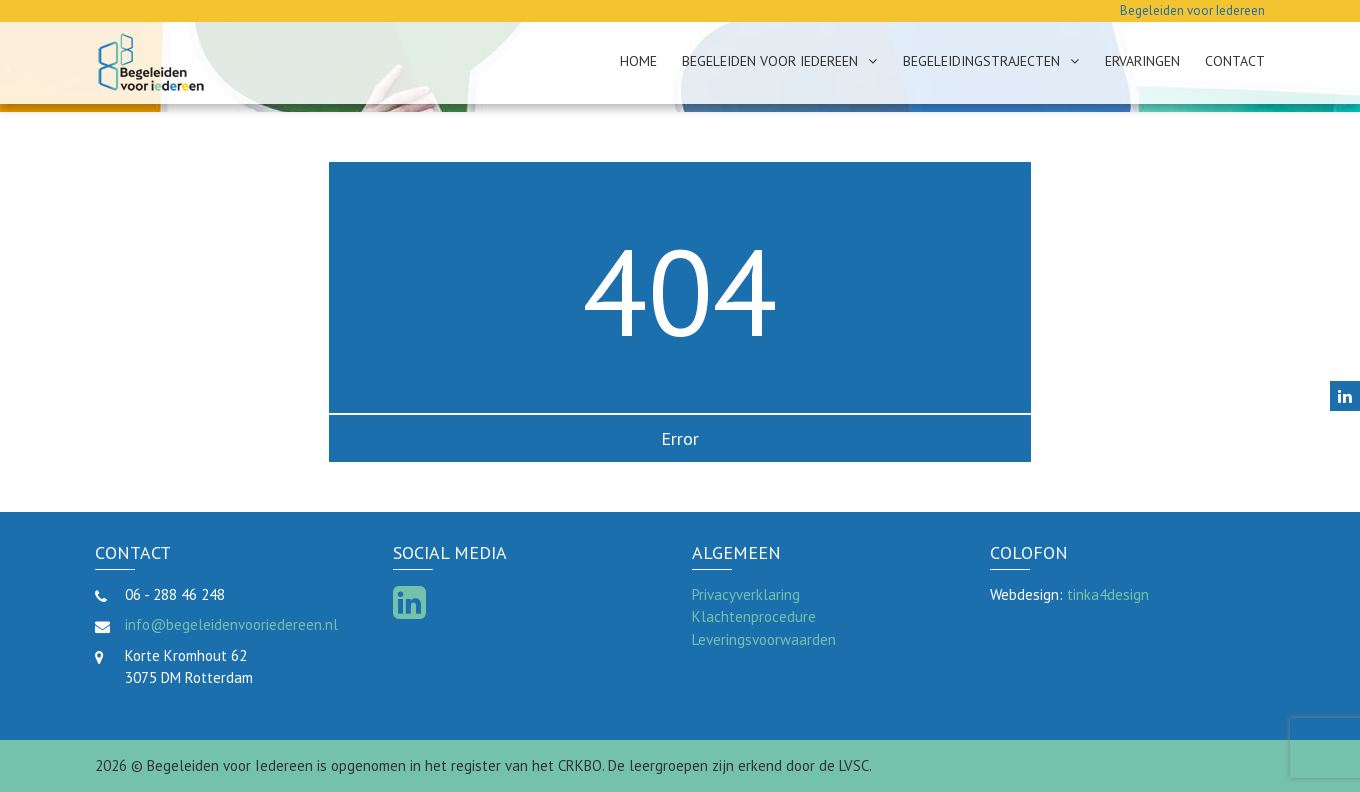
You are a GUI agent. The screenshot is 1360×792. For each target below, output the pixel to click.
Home (638, 61)
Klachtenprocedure (754, 616)
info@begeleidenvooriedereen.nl (231, 624)
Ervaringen (1142, 61)
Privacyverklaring (746, 594)
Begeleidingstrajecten (981, 61)
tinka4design (1108, 594)
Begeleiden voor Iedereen (770, 61)
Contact (1235, 61)
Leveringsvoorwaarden (764, 639)
